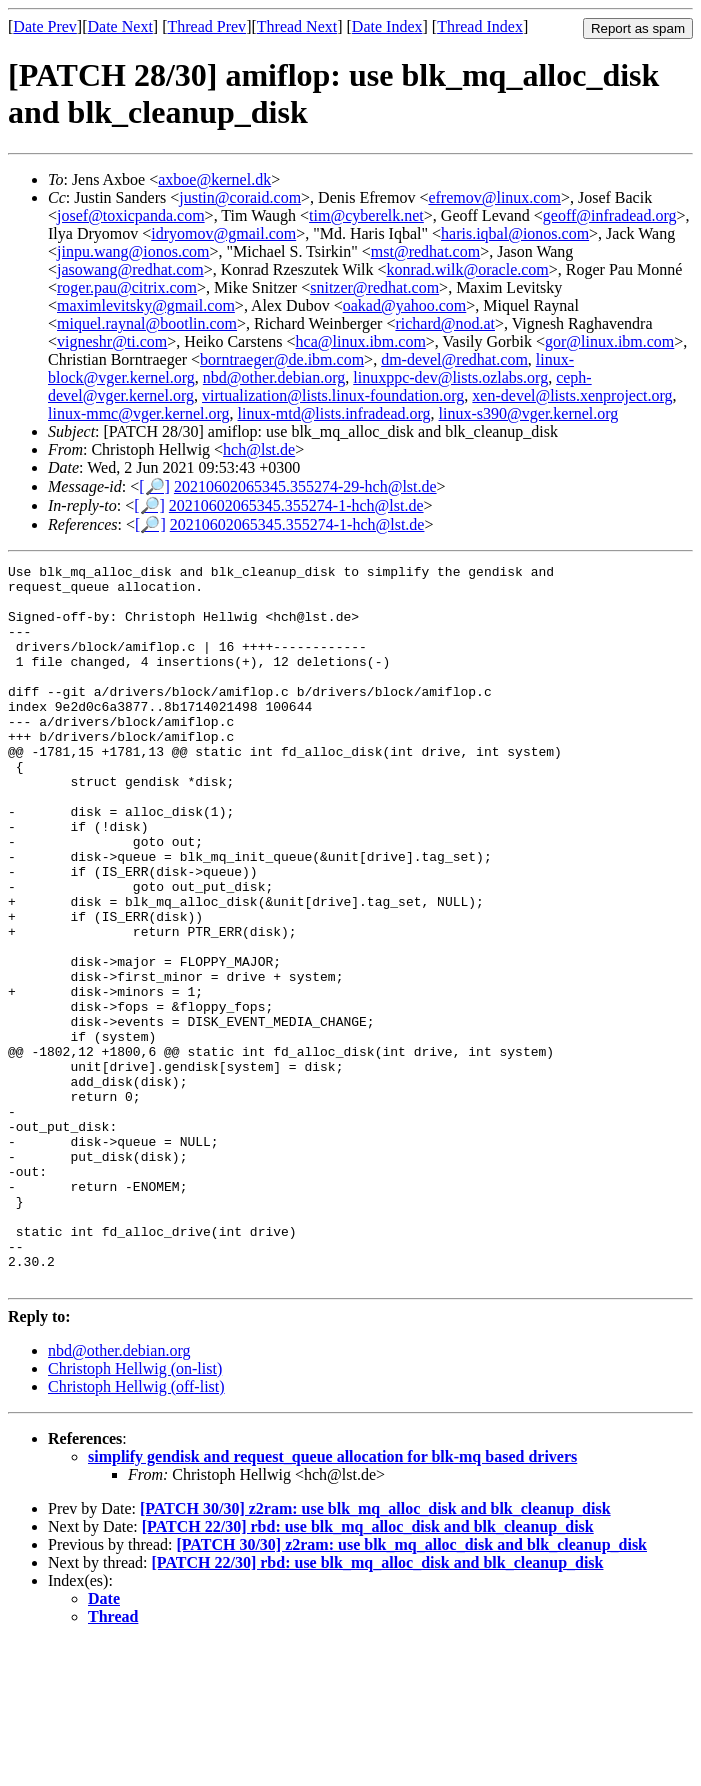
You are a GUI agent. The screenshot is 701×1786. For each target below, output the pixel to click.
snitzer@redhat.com (374, 287)
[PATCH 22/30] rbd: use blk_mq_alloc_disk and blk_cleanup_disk (368, 1670)
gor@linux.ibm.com (609, 341)
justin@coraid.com (240, 197)
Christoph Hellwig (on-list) (135, 1512)
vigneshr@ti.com (112, 341)
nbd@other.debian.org (274, 377)
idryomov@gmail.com (223, 233)
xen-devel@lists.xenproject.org (572, 395)
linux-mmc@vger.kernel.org (139, 413)
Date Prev (45, 26)
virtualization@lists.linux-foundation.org (333, 395)
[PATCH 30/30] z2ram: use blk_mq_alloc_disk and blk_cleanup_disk (375, 1652)
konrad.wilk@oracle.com (468, 269)
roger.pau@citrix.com (127, 287)
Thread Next (297, 26)
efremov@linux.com (494, 197)
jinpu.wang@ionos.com (133, 251)
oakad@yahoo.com (405, 305)
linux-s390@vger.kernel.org (529, 413)
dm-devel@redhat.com (454, 359)
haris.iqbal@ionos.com (515, 233)
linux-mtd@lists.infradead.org (334, 413)
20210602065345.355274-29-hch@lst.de (305, 486)
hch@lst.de (259, 449)
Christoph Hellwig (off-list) (136, 1530)
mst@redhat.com (425, 251)
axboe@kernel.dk (214, 179)
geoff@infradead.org (610, 215)
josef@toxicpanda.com (131, 215)
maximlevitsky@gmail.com (146, 305)
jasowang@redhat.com (130, 269)
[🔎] (154, 486)
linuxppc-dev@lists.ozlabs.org (450, 377)
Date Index (387, 26)
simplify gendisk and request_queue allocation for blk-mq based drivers (332, 1600)
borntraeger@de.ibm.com (282, 359)
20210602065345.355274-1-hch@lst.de (296, 505)
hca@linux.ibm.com (361, 341)
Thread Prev (206, 26)
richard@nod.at (445, 323)
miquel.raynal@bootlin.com (147, 323)
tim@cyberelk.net (366, 215)
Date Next (120, 26)
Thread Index (480, 26)
